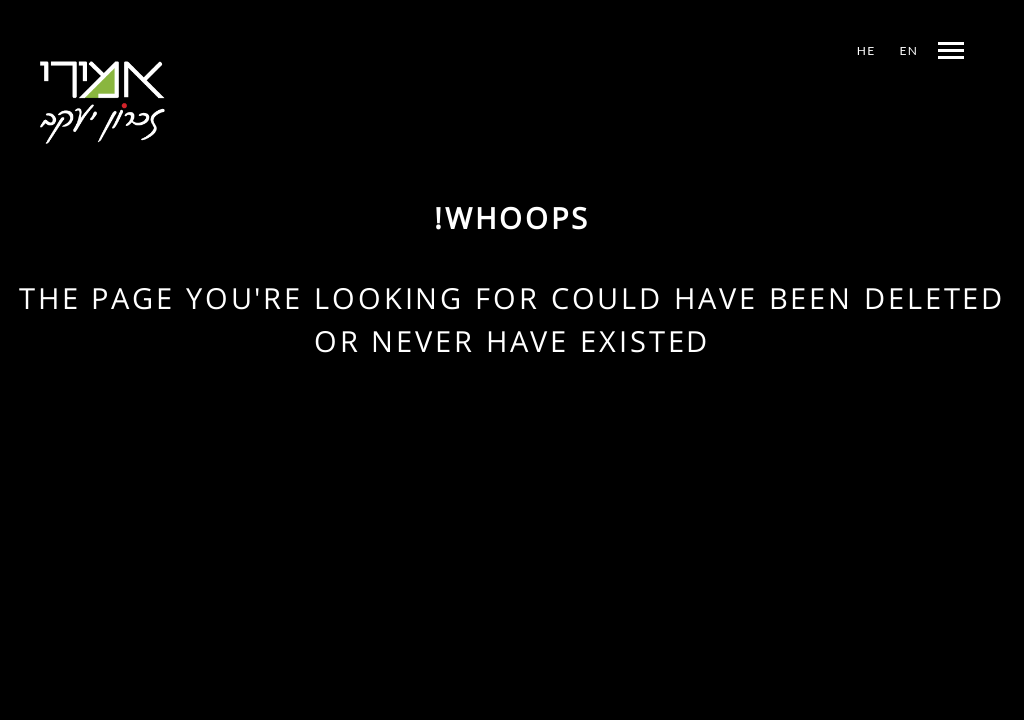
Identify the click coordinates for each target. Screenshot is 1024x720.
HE (866, 50)
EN (909, 50)
